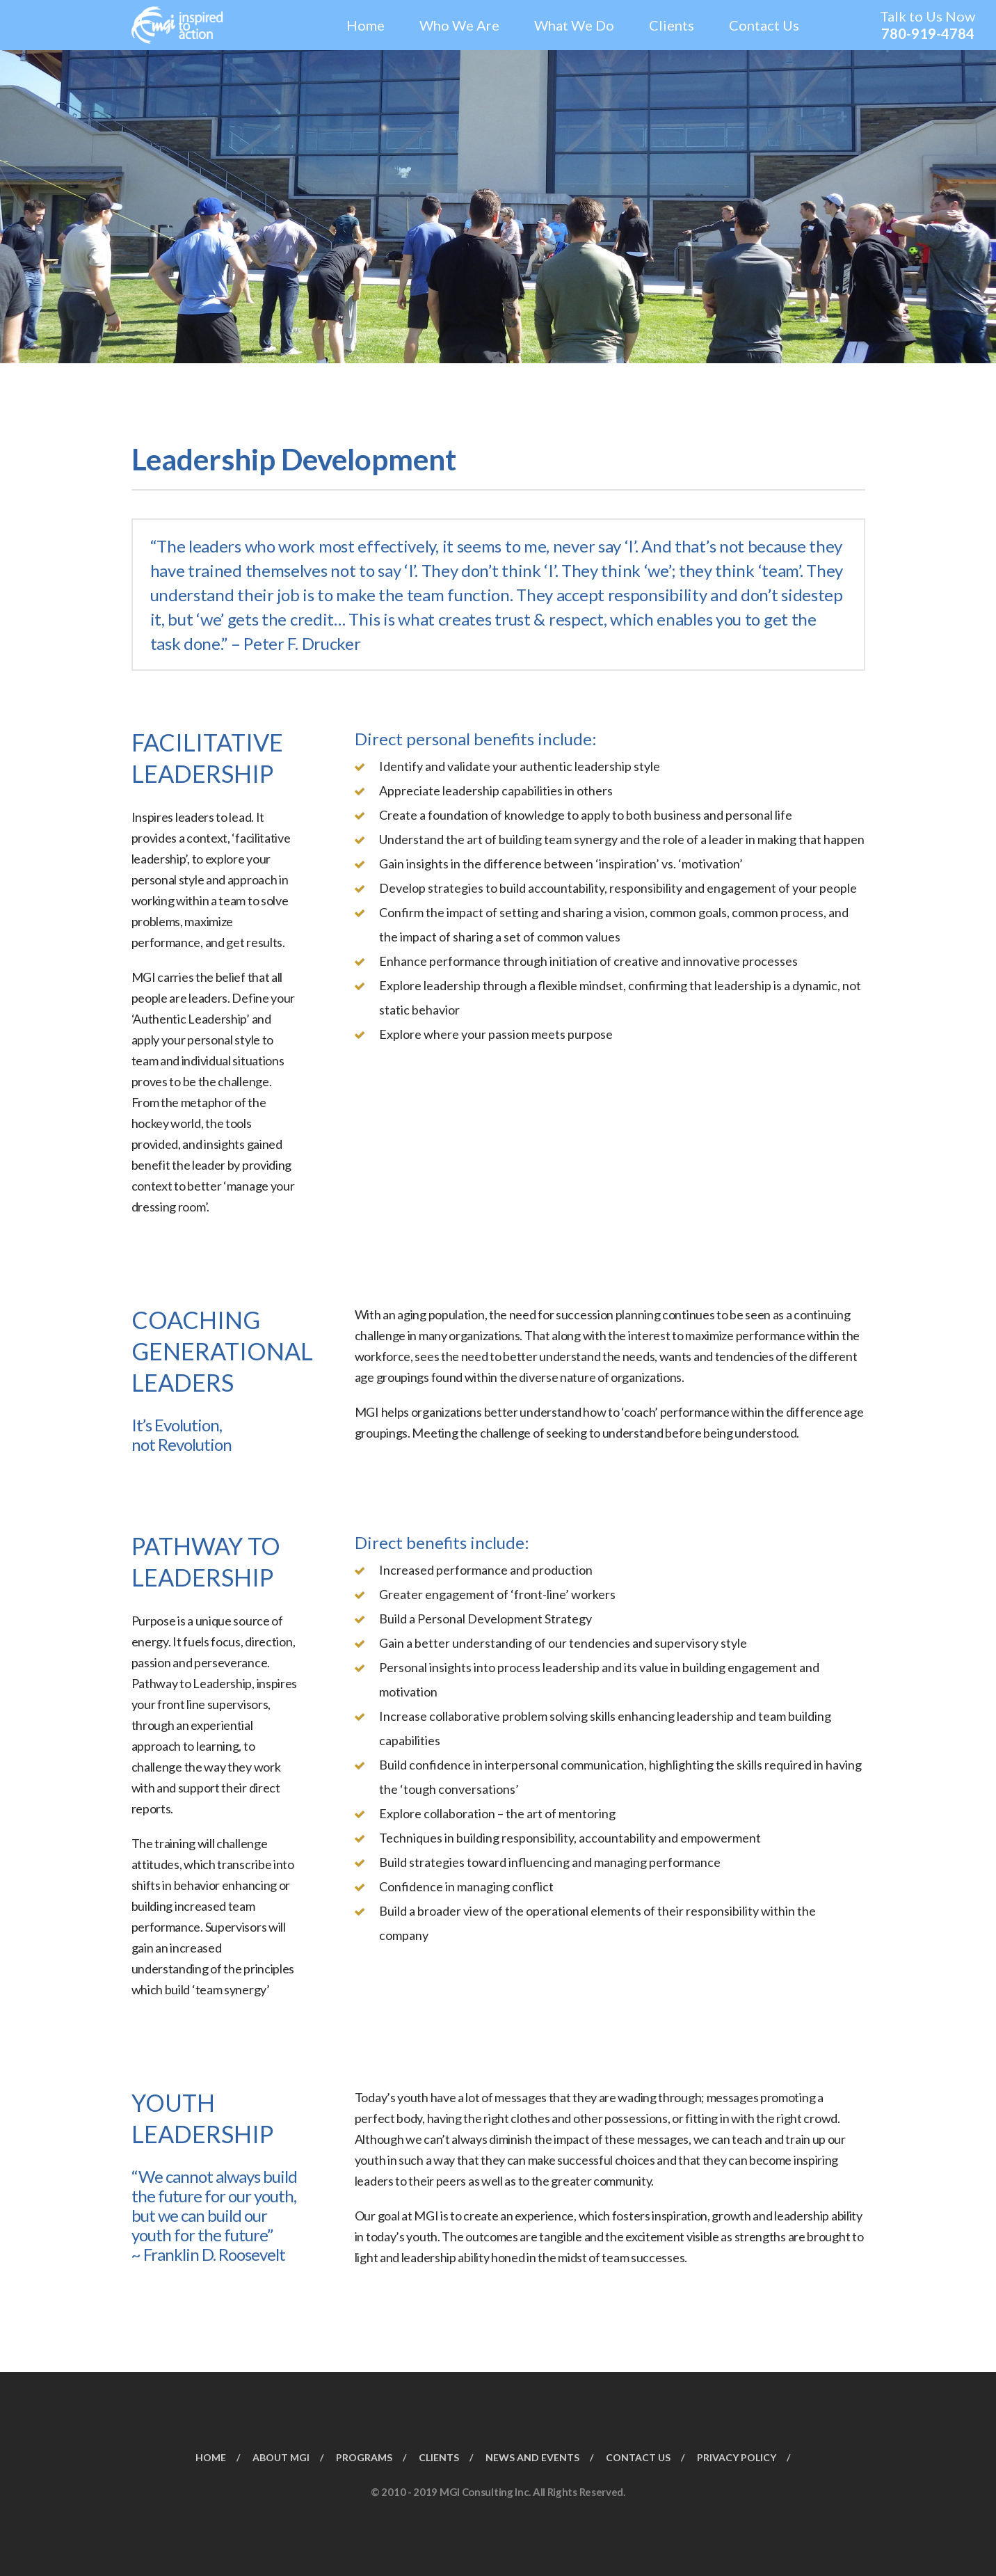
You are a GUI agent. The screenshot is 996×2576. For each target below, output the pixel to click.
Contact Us (764, 25)
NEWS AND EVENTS (532, 2456)
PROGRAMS (364, 2456)
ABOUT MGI (281, 2456)
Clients (671, 25)
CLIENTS (439, 2456)
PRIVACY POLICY (736, 2456)
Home (365, 25)
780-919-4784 (927, 33)
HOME (210, 2456)
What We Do (574, 25)
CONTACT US (638, 2456)
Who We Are (459, 25)
